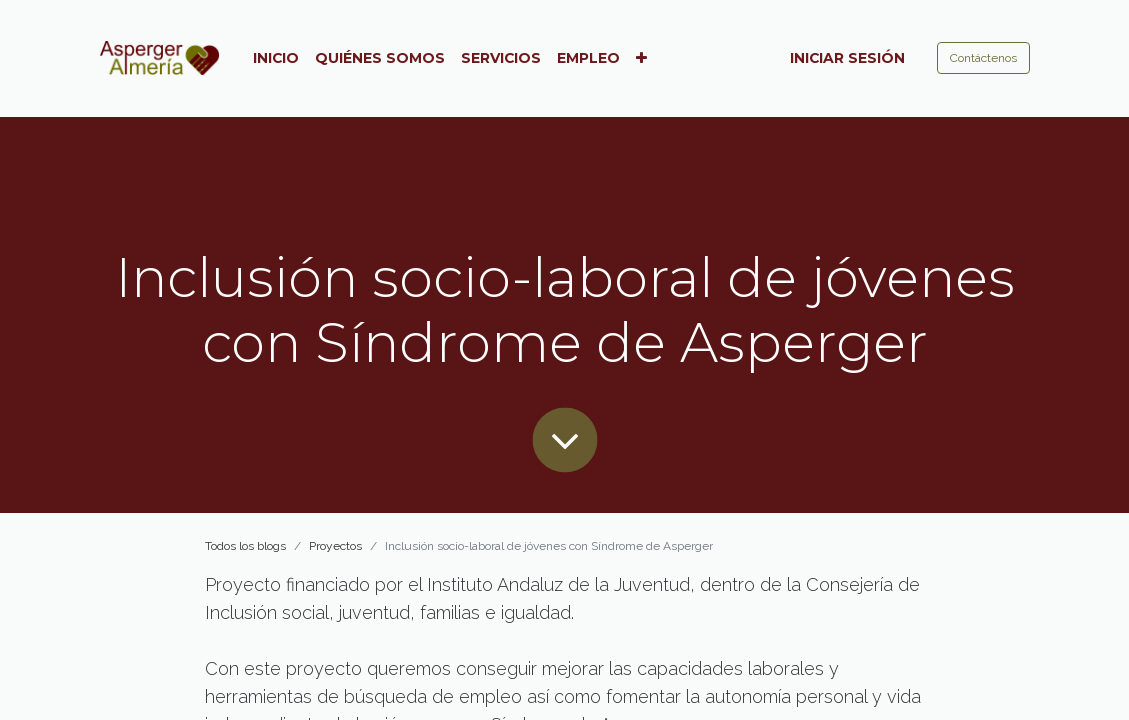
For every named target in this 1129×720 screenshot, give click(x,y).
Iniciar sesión (847, 58)
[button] (641, 58)
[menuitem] (276, 58)
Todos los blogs (245, 546)
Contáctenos (983, 58)
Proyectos (335, 546)
